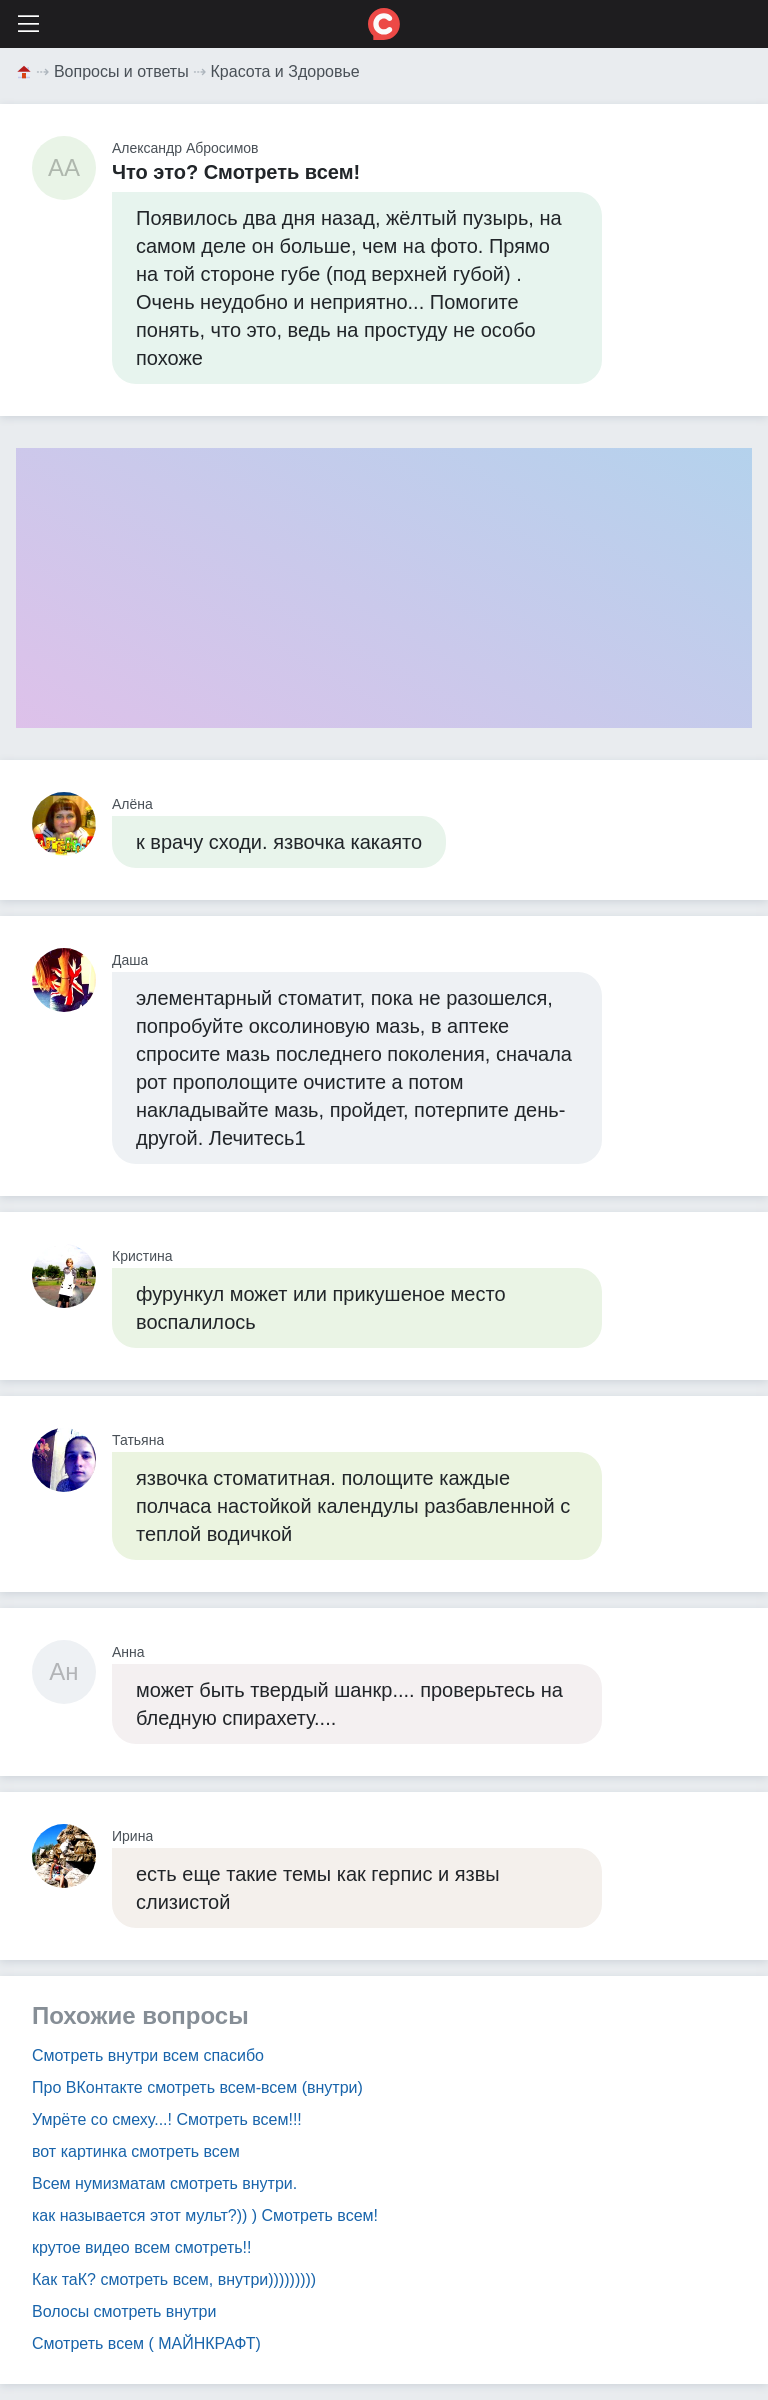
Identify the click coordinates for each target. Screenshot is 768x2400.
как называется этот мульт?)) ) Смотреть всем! (205, 2215)
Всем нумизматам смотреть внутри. (164, 2183)
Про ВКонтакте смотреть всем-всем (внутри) (197, 2087)
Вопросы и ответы (121, 71)
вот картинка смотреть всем (136, 2151)
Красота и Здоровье (285, 71)
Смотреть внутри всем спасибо (148, 2055)
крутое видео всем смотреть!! (141, 2247)
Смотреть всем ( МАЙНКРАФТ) (146, 2343)
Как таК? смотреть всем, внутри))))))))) (174, 2279)
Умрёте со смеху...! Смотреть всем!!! (167, 2119)
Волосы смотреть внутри (124, 2311)
